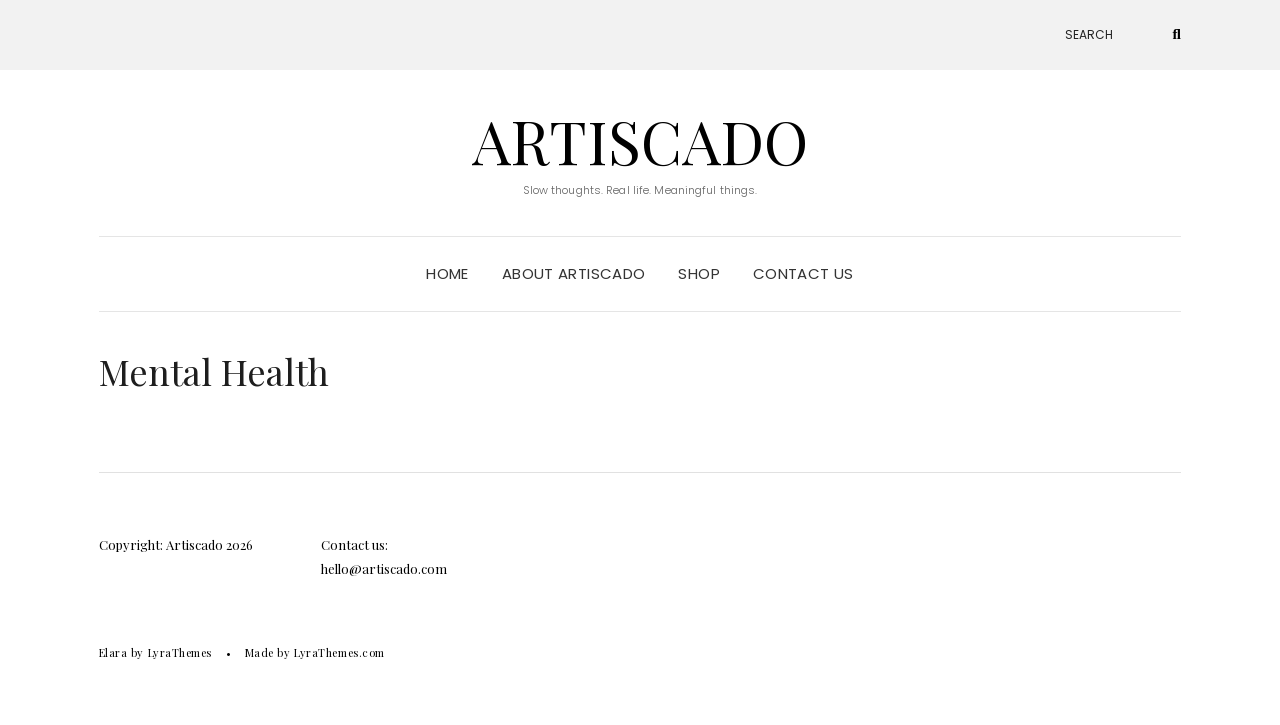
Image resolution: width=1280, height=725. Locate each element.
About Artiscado (574, 273)
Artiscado (640, 140)
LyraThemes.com (339, 652)
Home (447, 273)
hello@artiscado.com (384, 568)
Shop (699, 273)
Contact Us (803, 273)
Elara (113, 652)
